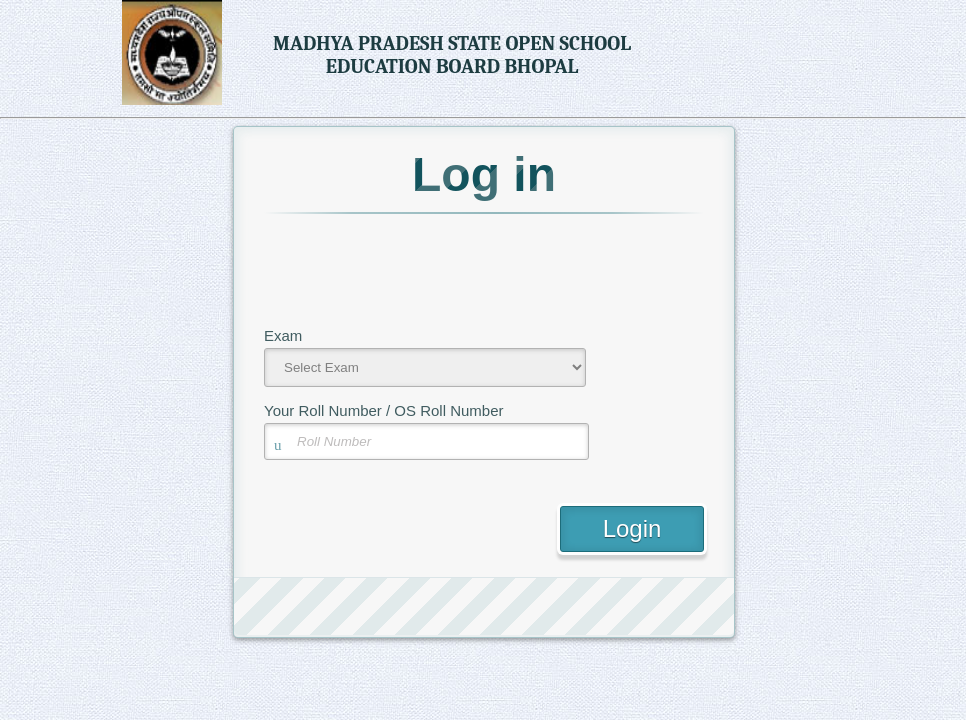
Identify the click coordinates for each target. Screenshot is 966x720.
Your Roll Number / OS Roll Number (384, 410)
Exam (283, 335)
